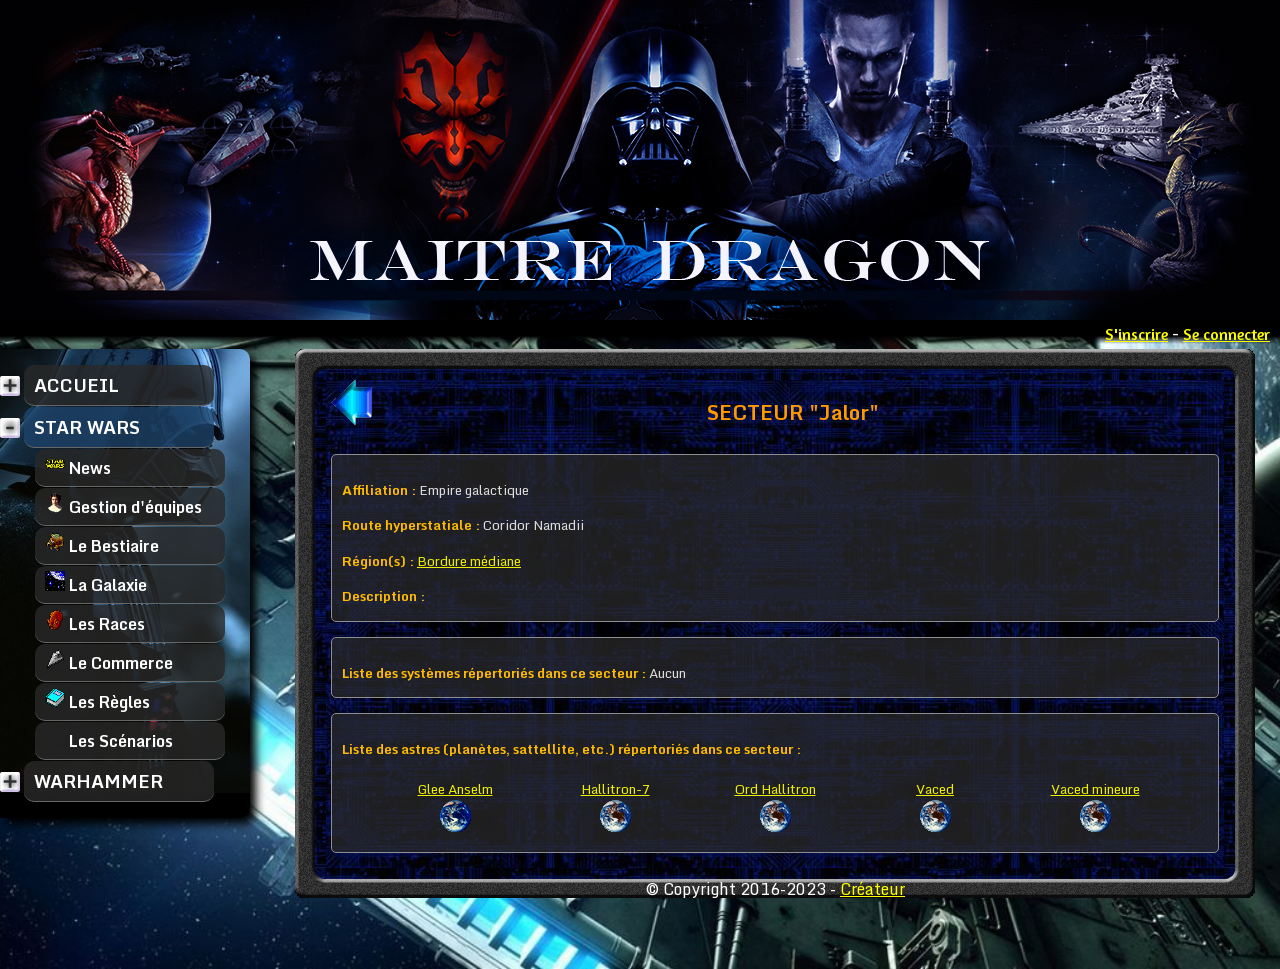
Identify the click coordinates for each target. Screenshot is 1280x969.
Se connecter (1226, 334)
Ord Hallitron (775, 789)
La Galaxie (96, 584)
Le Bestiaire (102, 545)
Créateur (872, 889)
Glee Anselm (455, 789)
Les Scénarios (109, 740)
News (78, 467)
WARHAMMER (98, 781)
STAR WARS (87, 427)
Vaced (935, 789)
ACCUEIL (76, 385)
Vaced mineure (1095, 789)
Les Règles (97, 701)
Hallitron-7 (615, 789)
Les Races (95, 623)
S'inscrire (1136, 334)
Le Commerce (109, 662)
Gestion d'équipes (123, 506)
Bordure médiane (469, 561)
